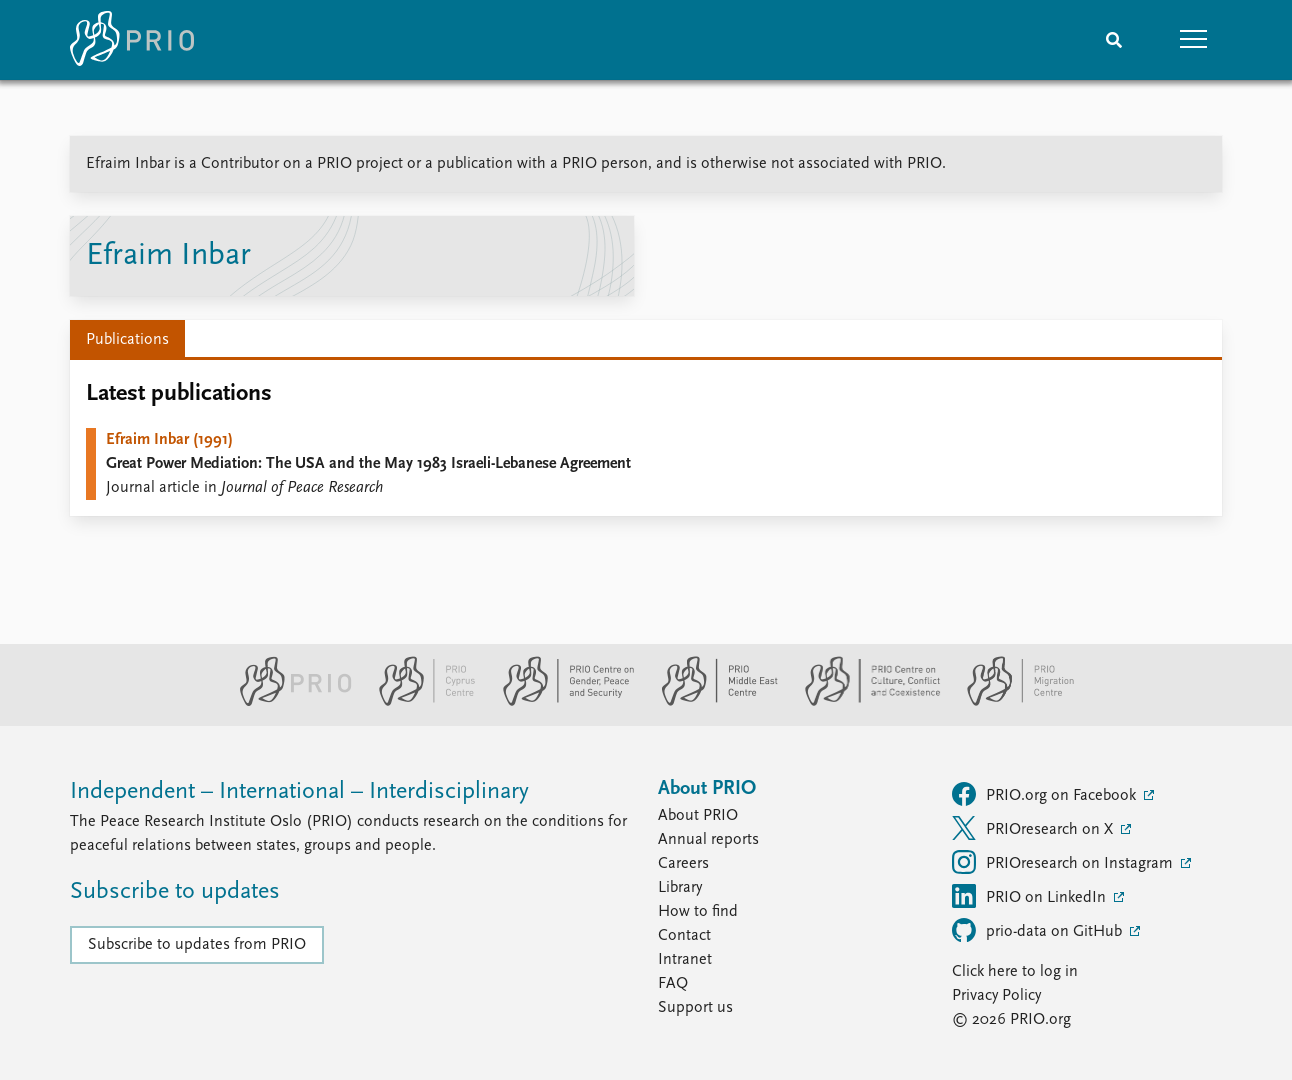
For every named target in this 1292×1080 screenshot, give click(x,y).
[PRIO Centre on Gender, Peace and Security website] (560, 702)
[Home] (132, 40)
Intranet (685, 960)
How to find (698, 912)
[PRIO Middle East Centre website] (711, 702)
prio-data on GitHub (1039, 930)
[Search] (1114, 40)
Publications (127, 340)
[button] (1194, 40)
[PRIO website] (287, 702)
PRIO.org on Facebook (1046, 794)
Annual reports (708, 840)
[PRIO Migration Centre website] (1010, 702)
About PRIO (698, 816)
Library (680, 888)
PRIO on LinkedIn (1031, 896)
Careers (683, 864)
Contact (684, 936)
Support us (695, 1008)
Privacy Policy (996, 996)
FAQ (673, 984)
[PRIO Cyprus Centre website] (419, 702)
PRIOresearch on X (1034, 828)
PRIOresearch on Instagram (1064, 862)
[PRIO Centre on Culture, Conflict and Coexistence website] (864, 702)
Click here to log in (1015, 972)
